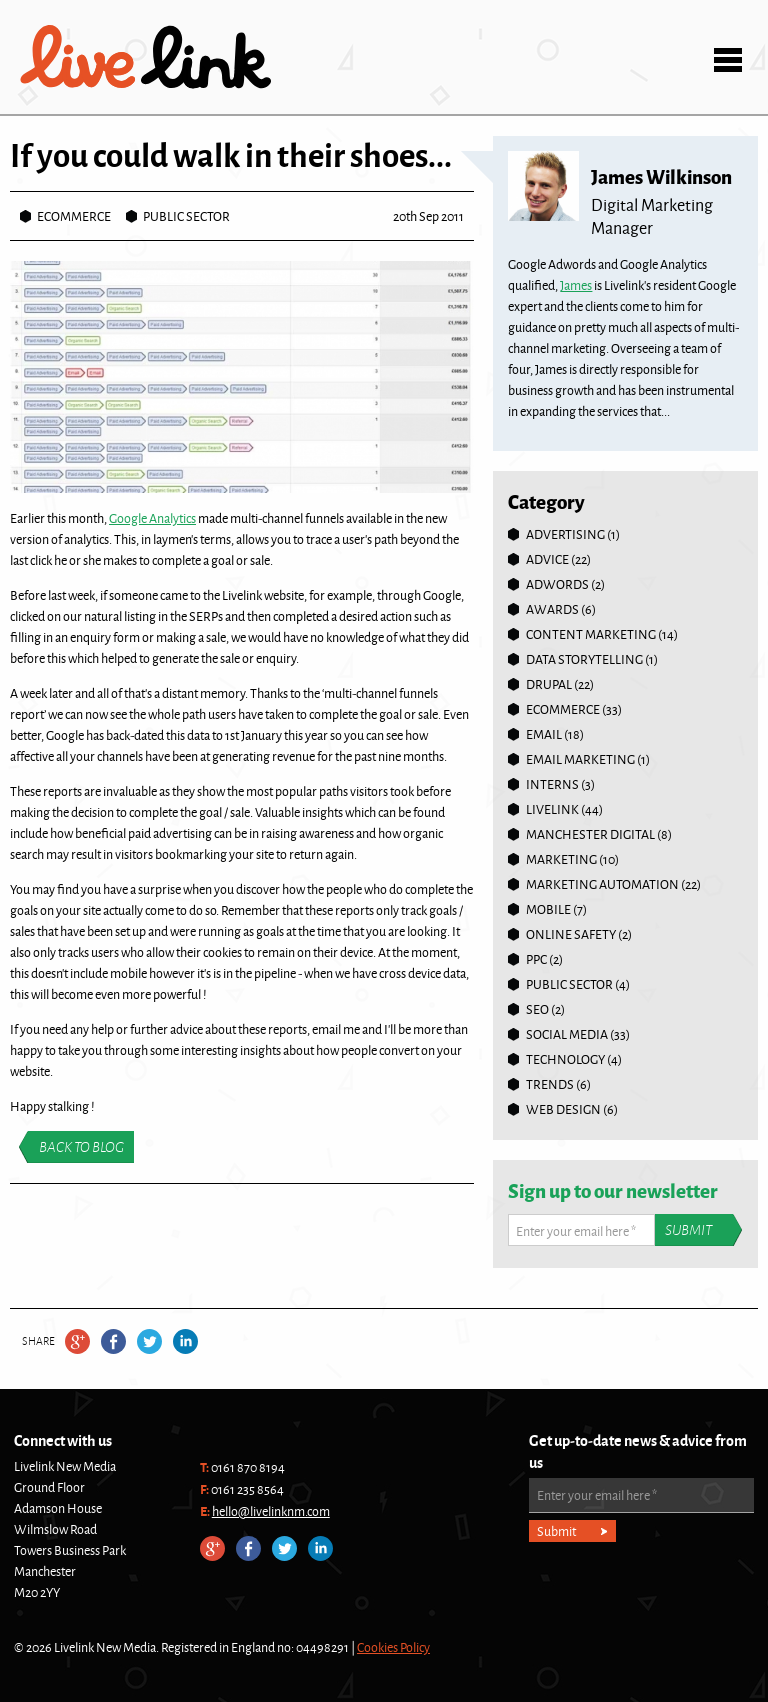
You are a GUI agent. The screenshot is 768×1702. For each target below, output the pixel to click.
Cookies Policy (393, 1647)
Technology (565, 1059)
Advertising (565, 534)
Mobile (548, 909)
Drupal (549, 684)
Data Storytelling (584, 659)
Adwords (557, 584)
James (576, 285)
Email (544, 734)
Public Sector (186, 216)
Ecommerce (74, 216)
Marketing (561, 859)
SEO (537, 1009)
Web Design (563, 1109)
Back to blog (81, 1147)
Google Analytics (152, 518)
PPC (536, 959)
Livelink (146, 57)
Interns (552, 784)
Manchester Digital (590, 834)
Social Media (567, 1034)
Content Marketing (591, 634)
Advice (547, 559)
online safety (571, 934)
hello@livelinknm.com (271, 1511)
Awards (552, 609)
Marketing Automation (602, 884)
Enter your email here (576, 1231)
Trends (550, 1084)
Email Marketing (580, 759)
